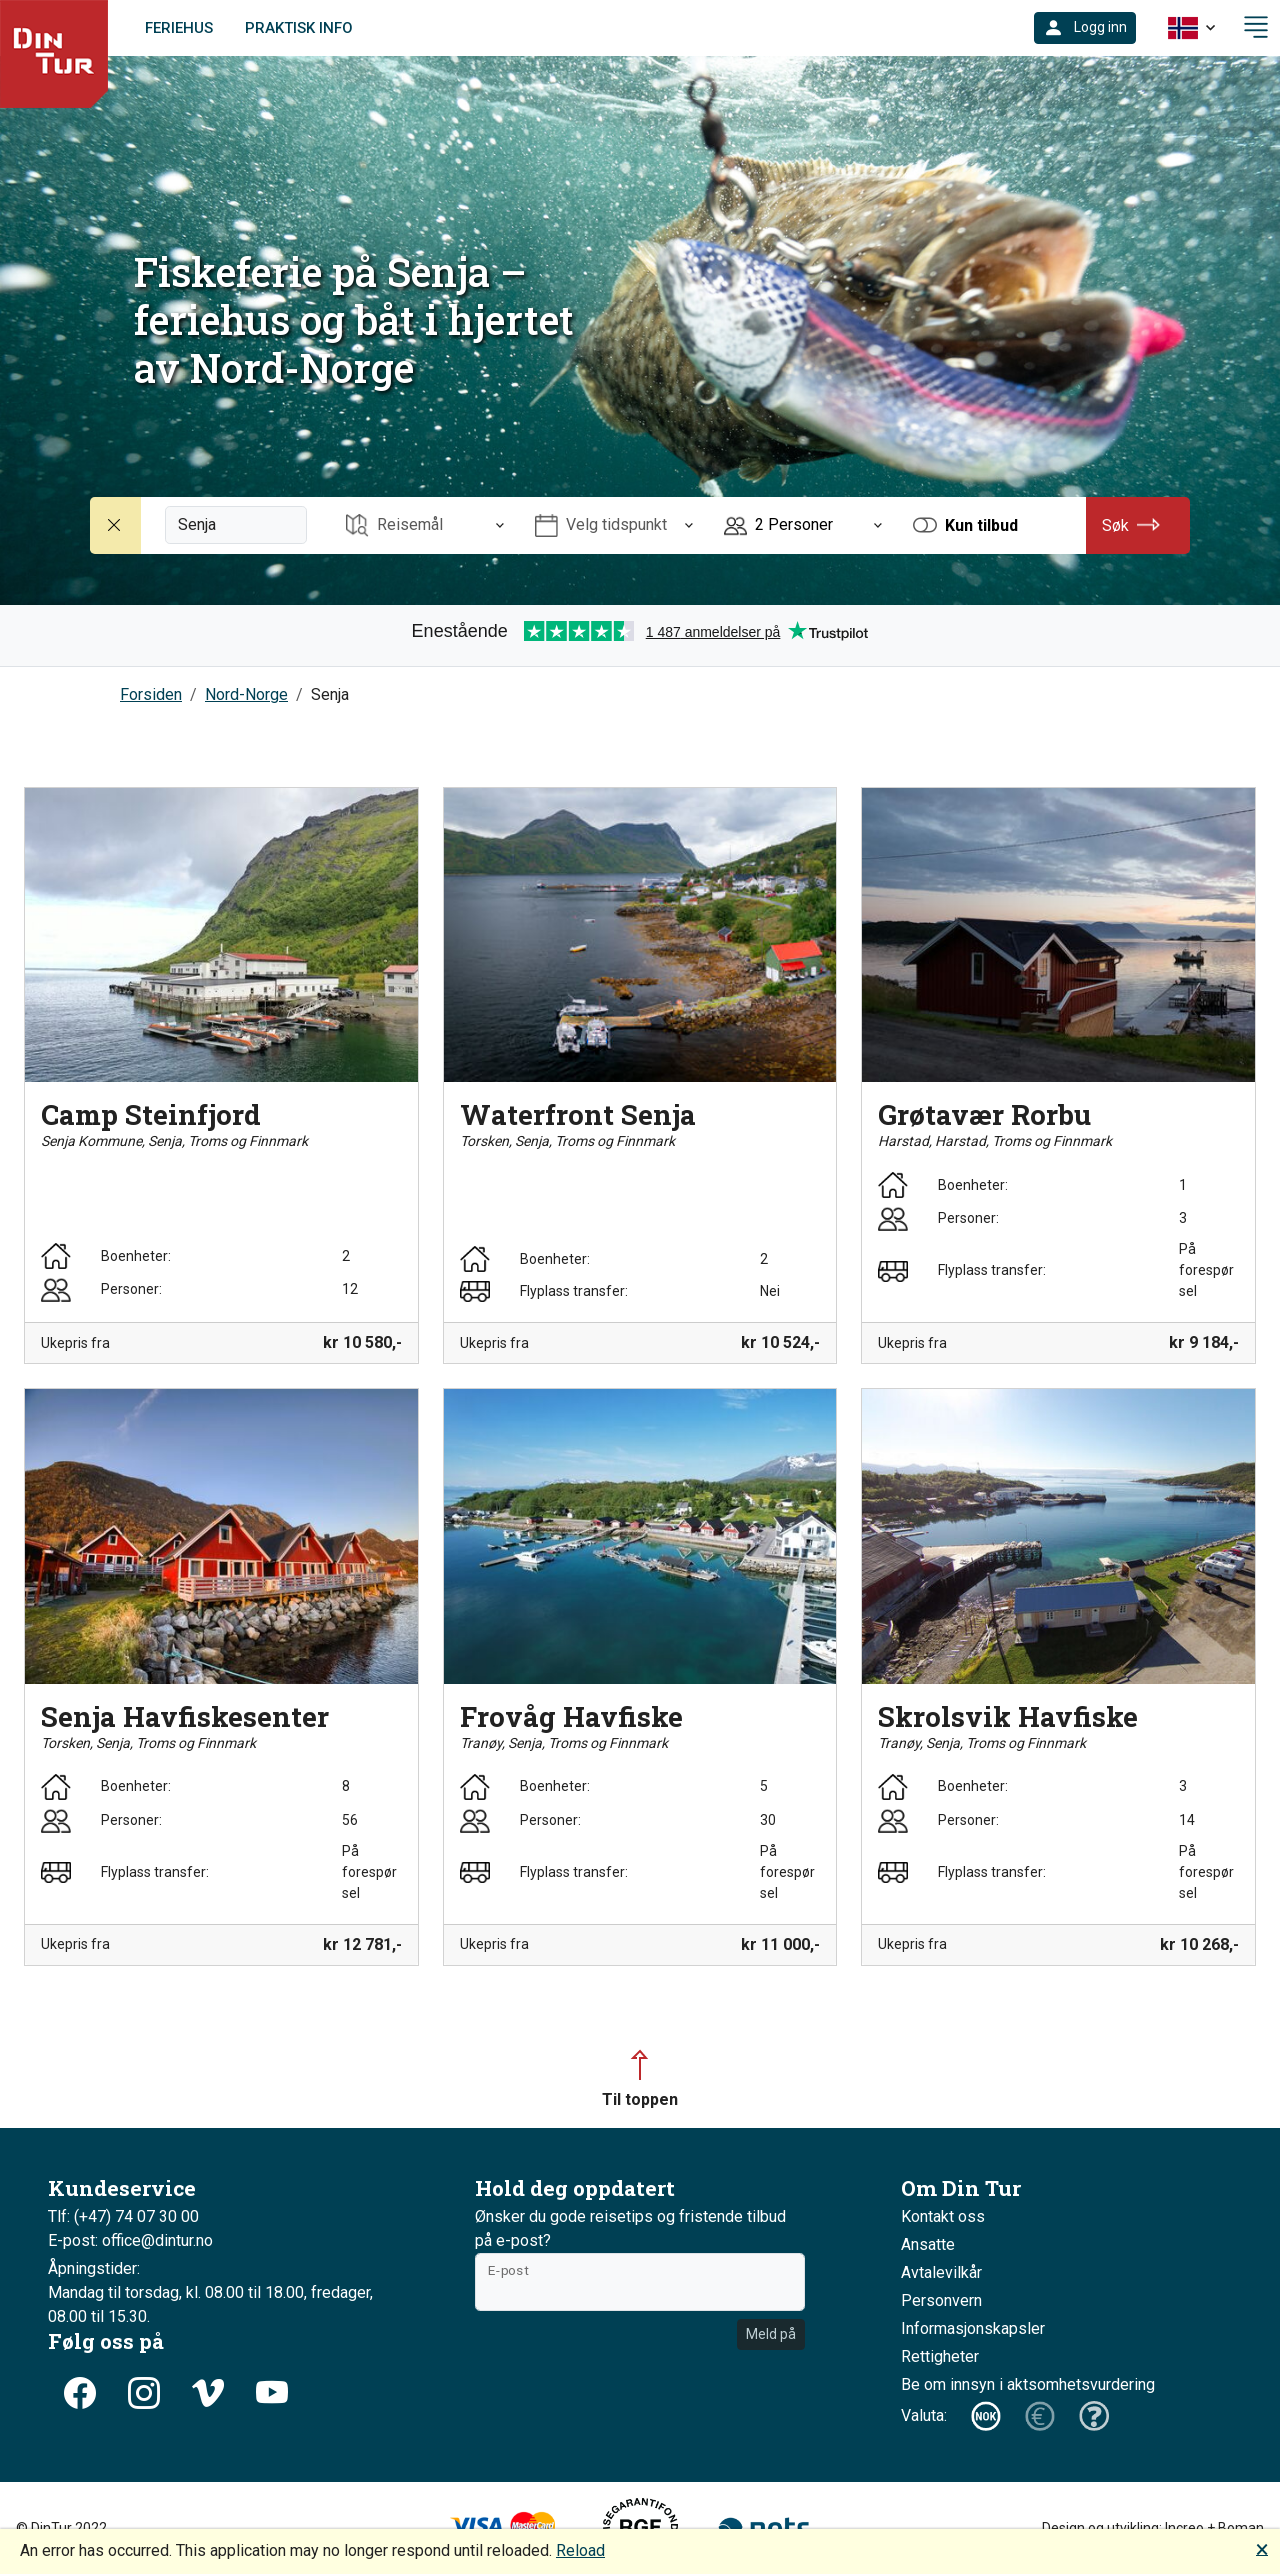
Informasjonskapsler (973, 2328)
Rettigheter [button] (940, 2356)
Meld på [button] (771, 2334)
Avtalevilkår (941, 2272)
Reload (580, 2550)
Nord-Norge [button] (246, 694)
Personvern (941, 2300)
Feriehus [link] (179, 28)
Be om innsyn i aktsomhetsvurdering (1028, 2384)
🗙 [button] (1262, 2548)
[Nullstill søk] (116, 525)
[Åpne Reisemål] (425, 525)
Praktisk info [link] (299, 28)
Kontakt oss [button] (943, 2216)
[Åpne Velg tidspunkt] (614, 525)
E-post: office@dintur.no (130, 2240)
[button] (1085, 28)
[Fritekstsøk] (236, 525)
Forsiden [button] (151, 694)
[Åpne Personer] (803, 525)
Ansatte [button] (928, 2244)
